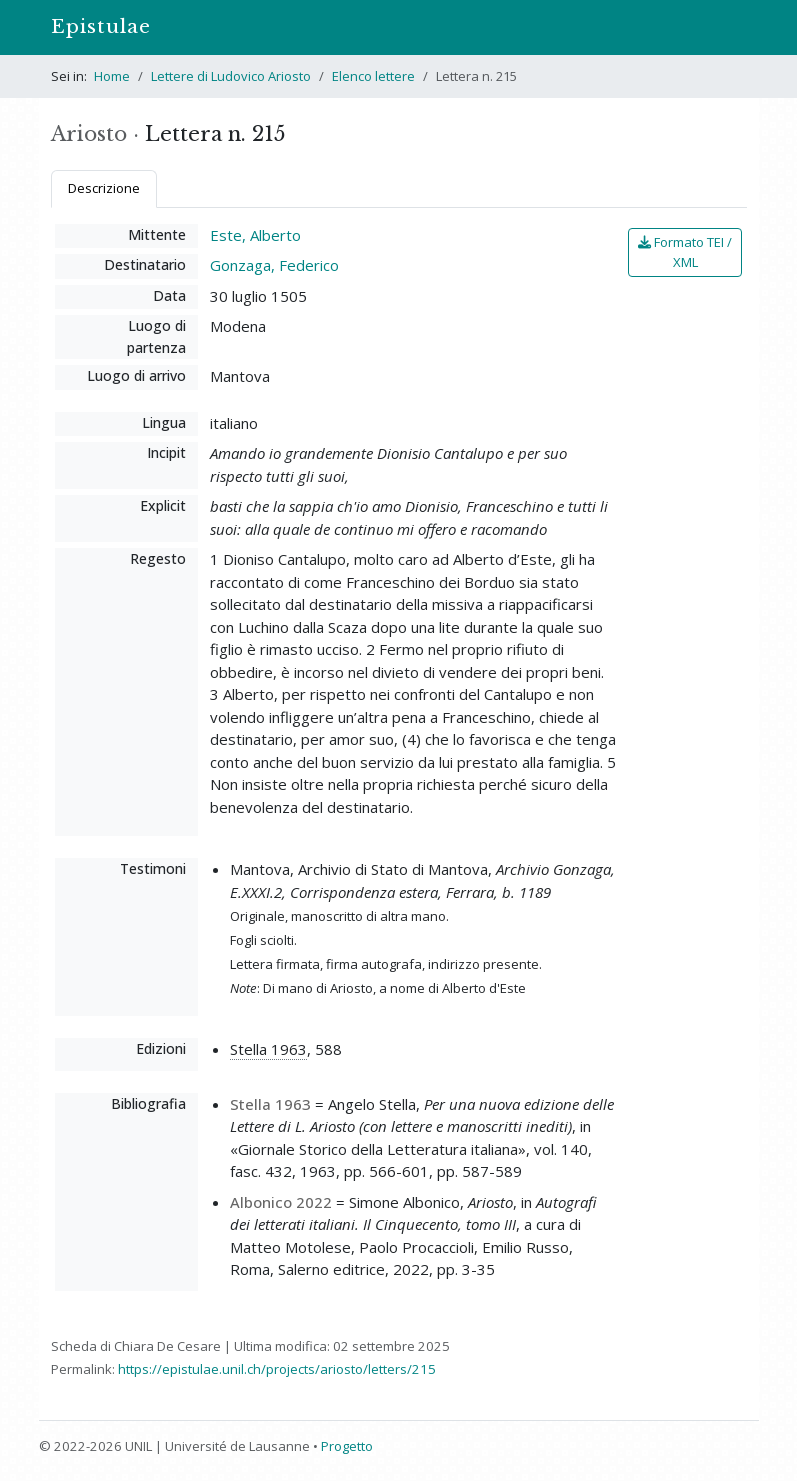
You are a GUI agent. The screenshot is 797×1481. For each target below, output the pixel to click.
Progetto (347, 1446)
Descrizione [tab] (104, 188)
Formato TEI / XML (685, 252)
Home (112, 76)
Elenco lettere (373, 76)
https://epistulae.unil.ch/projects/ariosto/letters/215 (277, 1369)
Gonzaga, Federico (274, 265)
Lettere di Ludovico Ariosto (231, 76)
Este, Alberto (255, 235)
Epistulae (101, 26)
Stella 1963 (268, 1049)
